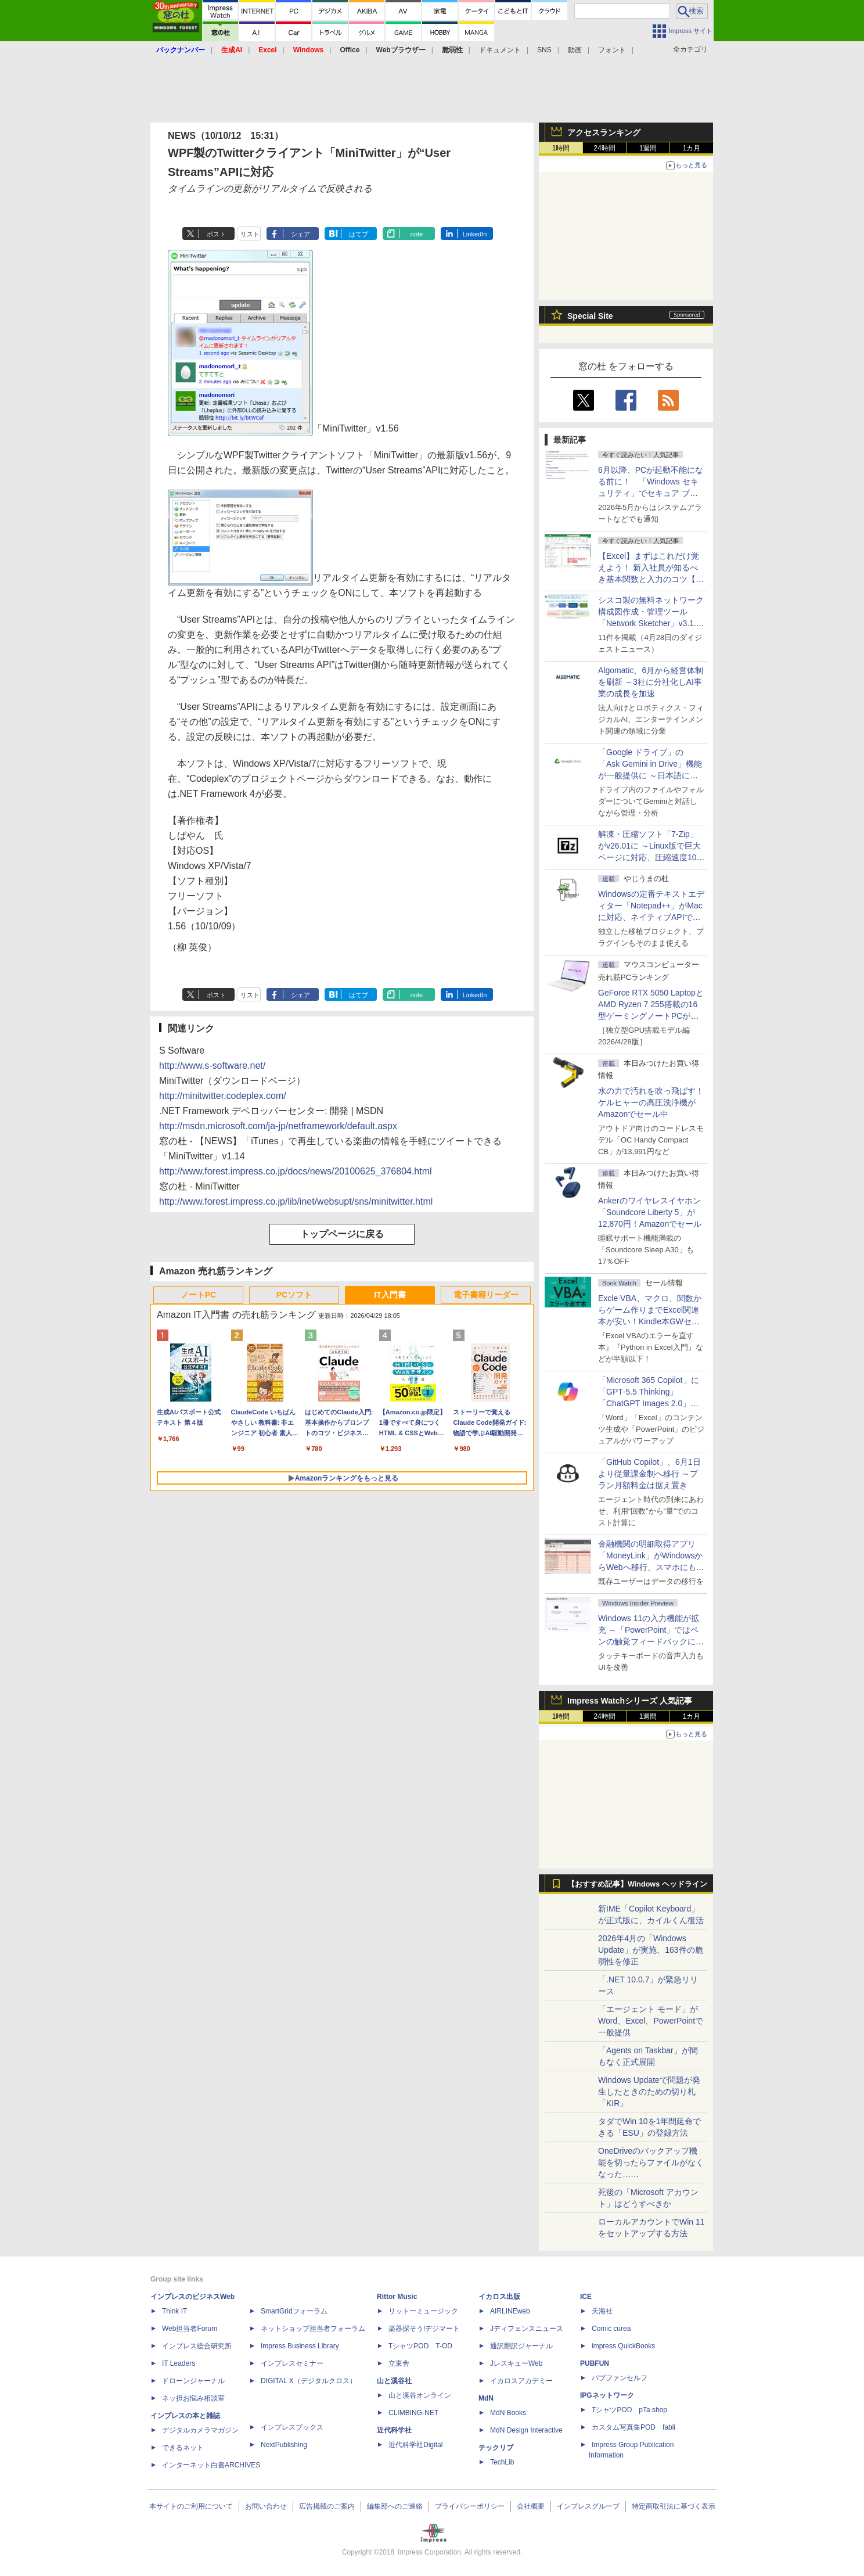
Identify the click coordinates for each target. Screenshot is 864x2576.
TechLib (502, 2462)
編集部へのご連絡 (395, 2506)
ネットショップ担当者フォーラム (313, 2328)
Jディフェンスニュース (526, 2328)
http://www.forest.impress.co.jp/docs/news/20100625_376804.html (295, 1171)
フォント (612, 50)
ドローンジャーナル (193, 2381)
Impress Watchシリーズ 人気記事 (629, 1700)
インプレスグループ (588, 2506)
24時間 (604, 148)
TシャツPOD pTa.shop (629, 2410)
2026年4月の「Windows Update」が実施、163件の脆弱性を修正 (650, 1950)
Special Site (590, 316)
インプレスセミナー (292, 2363)
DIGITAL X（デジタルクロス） (309, 2381)
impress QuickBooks (623, 2346)
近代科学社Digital (415, 2445)
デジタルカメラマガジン (200, 2430)
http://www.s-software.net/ (212, 1065)
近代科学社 (394, 2430)
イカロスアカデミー (521, 2381)
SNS (544, 50)
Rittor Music (397, 2297)
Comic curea (611, 2328)
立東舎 (398, 2363)
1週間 (648, 148)
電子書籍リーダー (486, 1294)
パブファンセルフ (619, 2378)
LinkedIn (475, 234)
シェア (300, 234)
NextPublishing (284, 2445)
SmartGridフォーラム (294, 2311)
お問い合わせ (266, 2506)
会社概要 (531, 2506)
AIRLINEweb (510, 2311)
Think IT (174, 2311)
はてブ (358, 234)
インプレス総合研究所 (197, 2346)
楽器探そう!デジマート (424, 2328)
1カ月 (692, 148)
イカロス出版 (499, 2297)
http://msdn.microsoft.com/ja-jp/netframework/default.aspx (278, 1126)
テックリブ (495, 2448)
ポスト (216, 234)
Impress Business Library (300, 2346)
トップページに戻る (342, 1234)
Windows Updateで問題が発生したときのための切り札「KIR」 (649, 2091)
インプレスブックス (292, 2427)
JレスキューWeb (516, 2363)
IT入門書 (389, 1294)
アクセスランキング (603, 132)
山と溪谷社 (394, 2381)
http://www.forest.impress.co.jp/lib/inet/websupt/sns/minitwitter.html (296, 1201)
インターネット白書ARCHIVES (211, 2465)
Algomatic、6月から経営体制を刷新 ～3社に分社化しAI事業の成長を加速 (650, 682)
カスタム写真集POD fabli (633, 2427)
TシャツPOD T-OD (420, 2346)
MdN (486, 2398)
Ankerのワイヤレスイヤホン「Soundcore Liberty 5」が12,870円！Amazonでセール (649, 1212)
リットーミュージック (423, 2311)
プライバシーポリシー (470, 2506)
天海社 (602, 2311)
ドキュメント (500, 50)
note (417, 234)
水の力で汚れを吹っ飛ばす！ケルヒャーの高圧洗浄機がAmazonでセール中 (651, 1102)
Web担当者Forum (189, 2328)
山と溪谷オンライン (419, 2395)
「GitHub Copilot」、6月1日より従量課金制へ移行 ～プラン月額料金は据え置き (649, 1473)
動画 (575, 50)
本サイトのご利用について (191, 2506)
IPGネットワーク (607, 2395)
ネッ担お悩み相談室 (193, 2398)
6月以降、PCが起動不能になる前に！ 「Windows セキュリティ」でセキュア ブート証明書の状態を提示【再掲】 (650, 493)
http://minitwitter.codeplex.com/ (222, 1096)
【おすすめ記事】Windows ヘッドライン (637, 1884)
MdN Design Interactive (526, 2430)
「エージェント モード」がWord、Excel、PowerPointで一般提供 (650, 2020)
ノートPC (198, 1294)
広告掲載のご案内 (327, 2506)
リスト (250, 234)
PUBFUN (594, 2363)
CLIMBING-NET (413, 2413)
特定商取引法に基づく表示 (673, 2506)
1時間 (561, 148)
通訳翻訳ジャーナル (521, 2346)
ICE (586, 2297)
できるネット (183, 2448)
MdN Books (508, 2413)
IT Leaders (178, 2363)
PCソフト (294, 1294)
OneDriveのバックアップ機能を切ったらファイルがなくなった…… (651, 2162)
